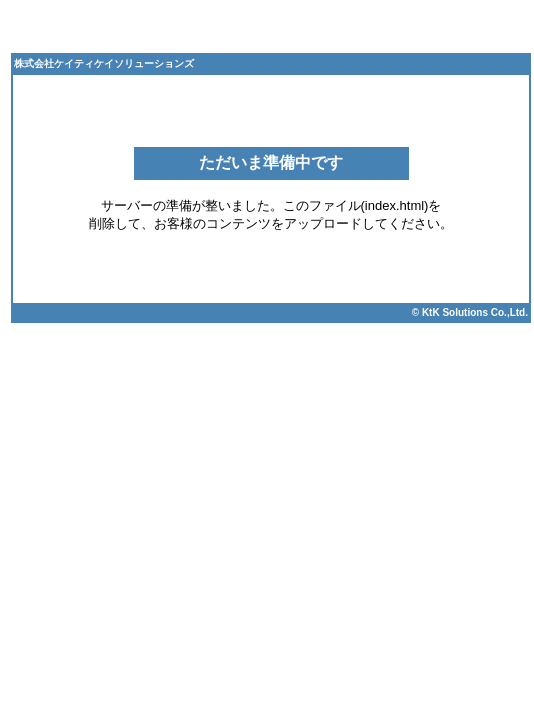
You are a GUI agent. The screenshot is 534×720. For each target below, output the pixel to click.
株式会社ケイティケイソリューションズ (104, 63)
